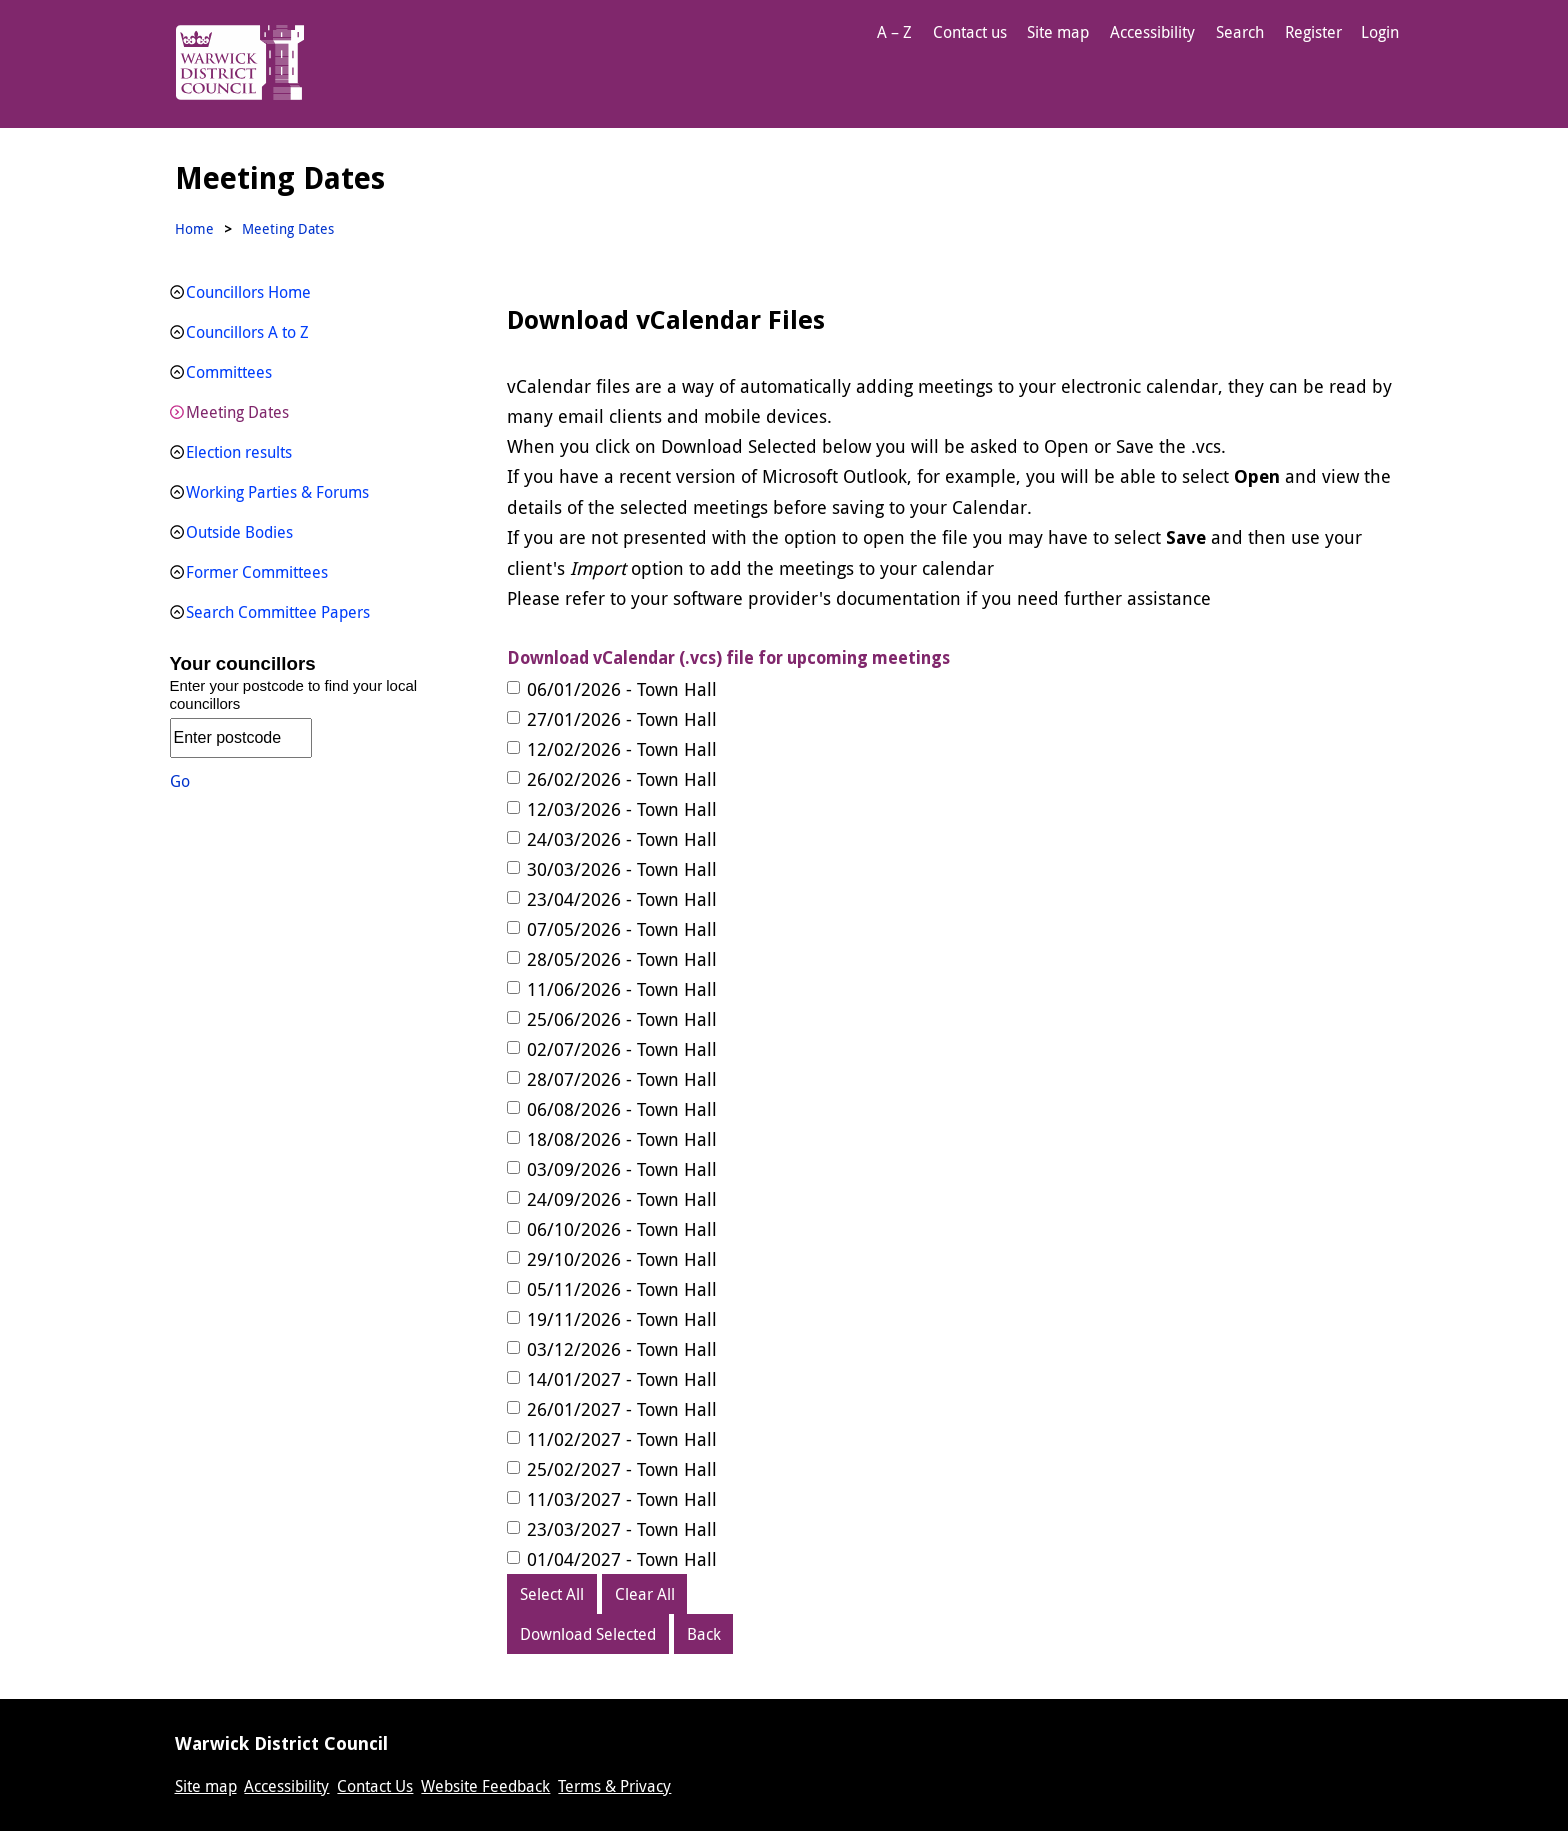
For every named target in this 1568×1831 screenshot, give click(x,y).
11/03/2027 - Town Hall (622, 1499)
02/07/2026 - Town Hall (622, 1049)
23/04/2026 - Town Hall (622, 899)
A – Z (894, 32)
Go (180, 781)
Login (1380, 32)
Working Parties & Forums (277, 492)
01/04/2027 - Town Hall (622, 1559)
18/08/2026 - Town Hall (622, 1139)
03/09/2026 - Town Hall (622, 1169)
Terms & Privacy (614, 1786)
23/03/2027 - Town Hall (622, 1529)
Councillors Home (248, 292)
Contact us (970, 32)
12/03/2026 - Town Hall (622, 809)
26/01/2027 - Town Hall (622, 1409)
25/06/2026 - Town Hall (622, 1019)
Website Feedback (485, 1786)
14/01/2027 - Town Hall (622, 1379)
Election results (239, 452)
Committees (229, 372)
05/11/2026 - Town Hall (622, 1289)
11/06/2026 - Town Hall (622, 989)
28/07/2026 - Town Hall (622, 1079)
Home (194, 228)
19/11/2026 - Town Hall (622, 1319)
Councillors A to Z (247, 332)
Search (1240, 32)
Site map (1058, 32)
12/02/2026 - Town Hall (622, 749)
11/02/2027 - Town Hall (622, 1439)
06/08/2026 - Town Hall (622, 1109)
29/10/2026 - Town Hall (622, 1259)
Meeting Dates (237, 412)
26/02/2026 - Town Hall (622, 779)
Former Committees (257, 572)
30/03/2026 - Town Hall (622, 869)
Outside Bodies (239, 532)
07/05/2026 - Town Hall (622, 929)
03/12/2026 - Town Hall (622, 1349)
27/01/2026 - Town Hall (622, 719)
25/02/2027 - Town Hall (622, 1469)
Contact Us (375, 1786)
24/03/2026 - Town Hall (622, 839)
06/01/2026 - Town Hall (622, 689)
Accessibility (1152, 32)
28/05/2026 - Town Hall (622, 959)
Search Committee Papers (278, 612)
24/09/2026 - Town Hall (622, 1199)
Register (1313, 32)
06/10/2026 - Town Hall (622, 1229)
